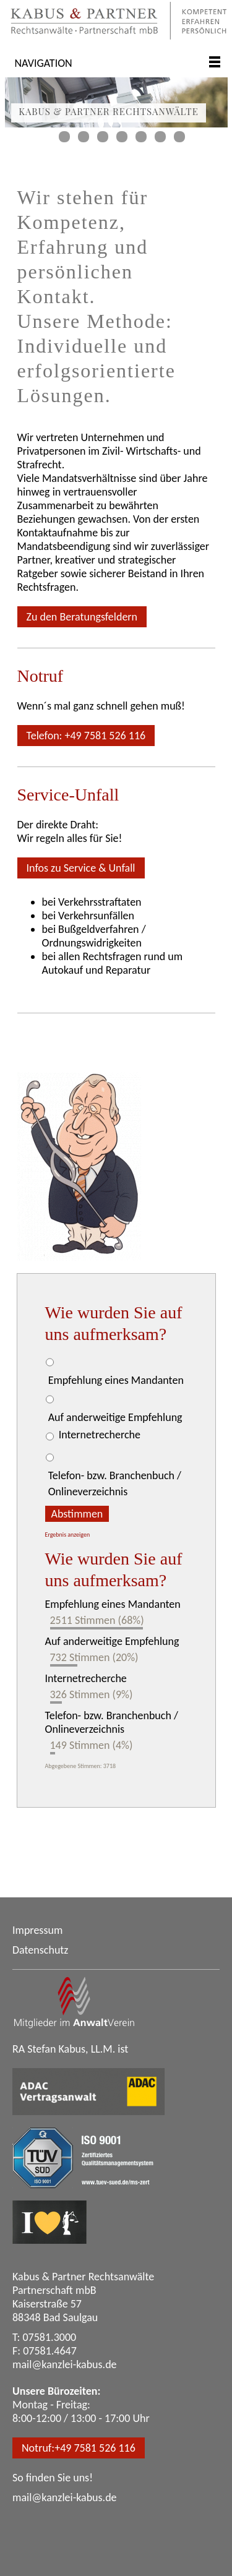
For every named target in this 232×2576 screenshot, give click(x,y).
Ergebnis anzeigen (67, 1535)
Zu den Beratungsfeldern (82, 617)
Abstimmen (77, 1514)
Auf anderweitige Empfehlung (115, 1417)
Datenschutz (40, 1950)
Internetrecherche (99, 1434)
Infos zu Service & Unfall (81, 868)
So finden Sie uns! (52, 2477)
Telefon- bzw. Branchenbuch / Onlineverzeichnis (114, 1483)
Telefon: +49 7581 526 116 (86, 735)
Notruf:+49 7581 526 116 (78, 2448)
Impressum (37, 1930)
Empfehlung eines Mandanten (116, 1380)
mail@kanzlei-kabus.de (64, 2364)
